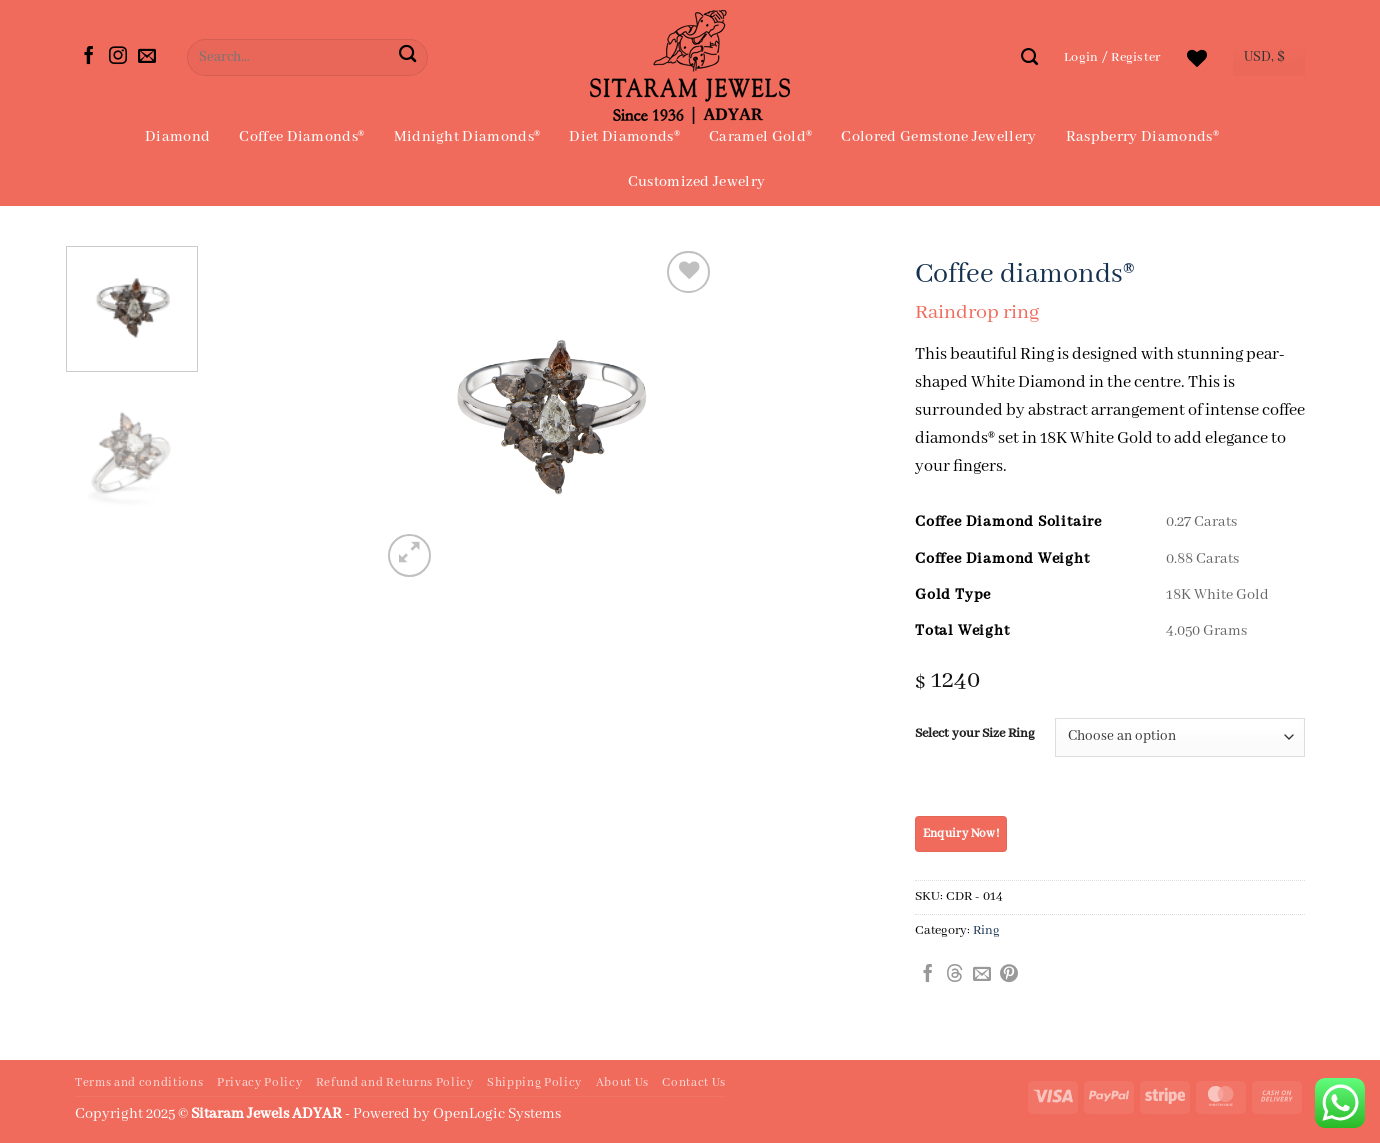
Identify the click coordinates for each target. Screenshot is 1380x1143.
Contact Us (694, 1083)
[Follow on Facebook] (89, 57)
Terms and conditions (139, 1083)
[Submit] (407, 57)
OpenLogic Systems (497, 1114)
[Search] (1029, 57)
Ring (986, 930)
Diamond (177, 137)
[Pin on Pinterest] (1009, 975)
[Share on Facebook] (928, 975)
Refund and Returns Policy (395, 1083)
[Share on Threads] (955, 975)
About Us (622, 1083)
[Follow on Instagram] (118, 57)
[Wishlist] (1197, 58)
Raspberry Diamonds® (1142, 137)
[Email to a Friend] (982, 975)
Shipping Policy (534, 1083)
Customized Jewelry (697, 182)
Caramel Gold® (760, 137)
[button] (1112, 57)
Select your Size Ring (975, 734)
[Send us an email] (147, 57)
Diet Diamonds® (624, 137)
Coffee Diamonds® (301, 137)
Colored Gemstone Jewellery (938, 137)
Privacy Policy (259, 1083)
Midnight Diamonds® (467, 137)
